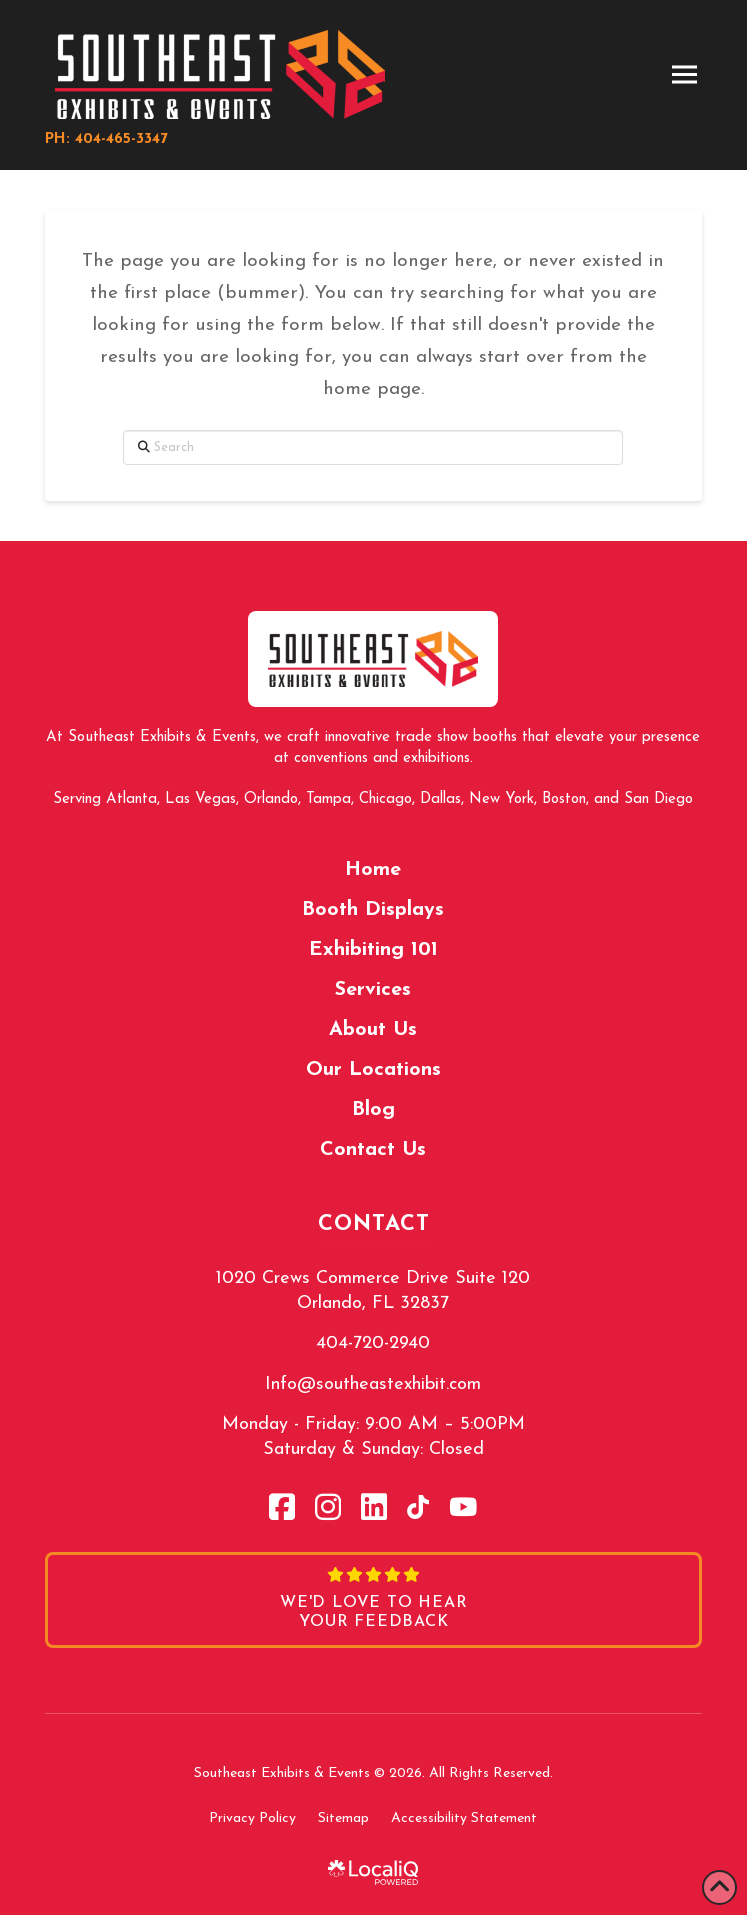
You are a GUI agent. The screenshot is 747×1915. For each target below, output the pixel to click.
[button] (684, 75)
